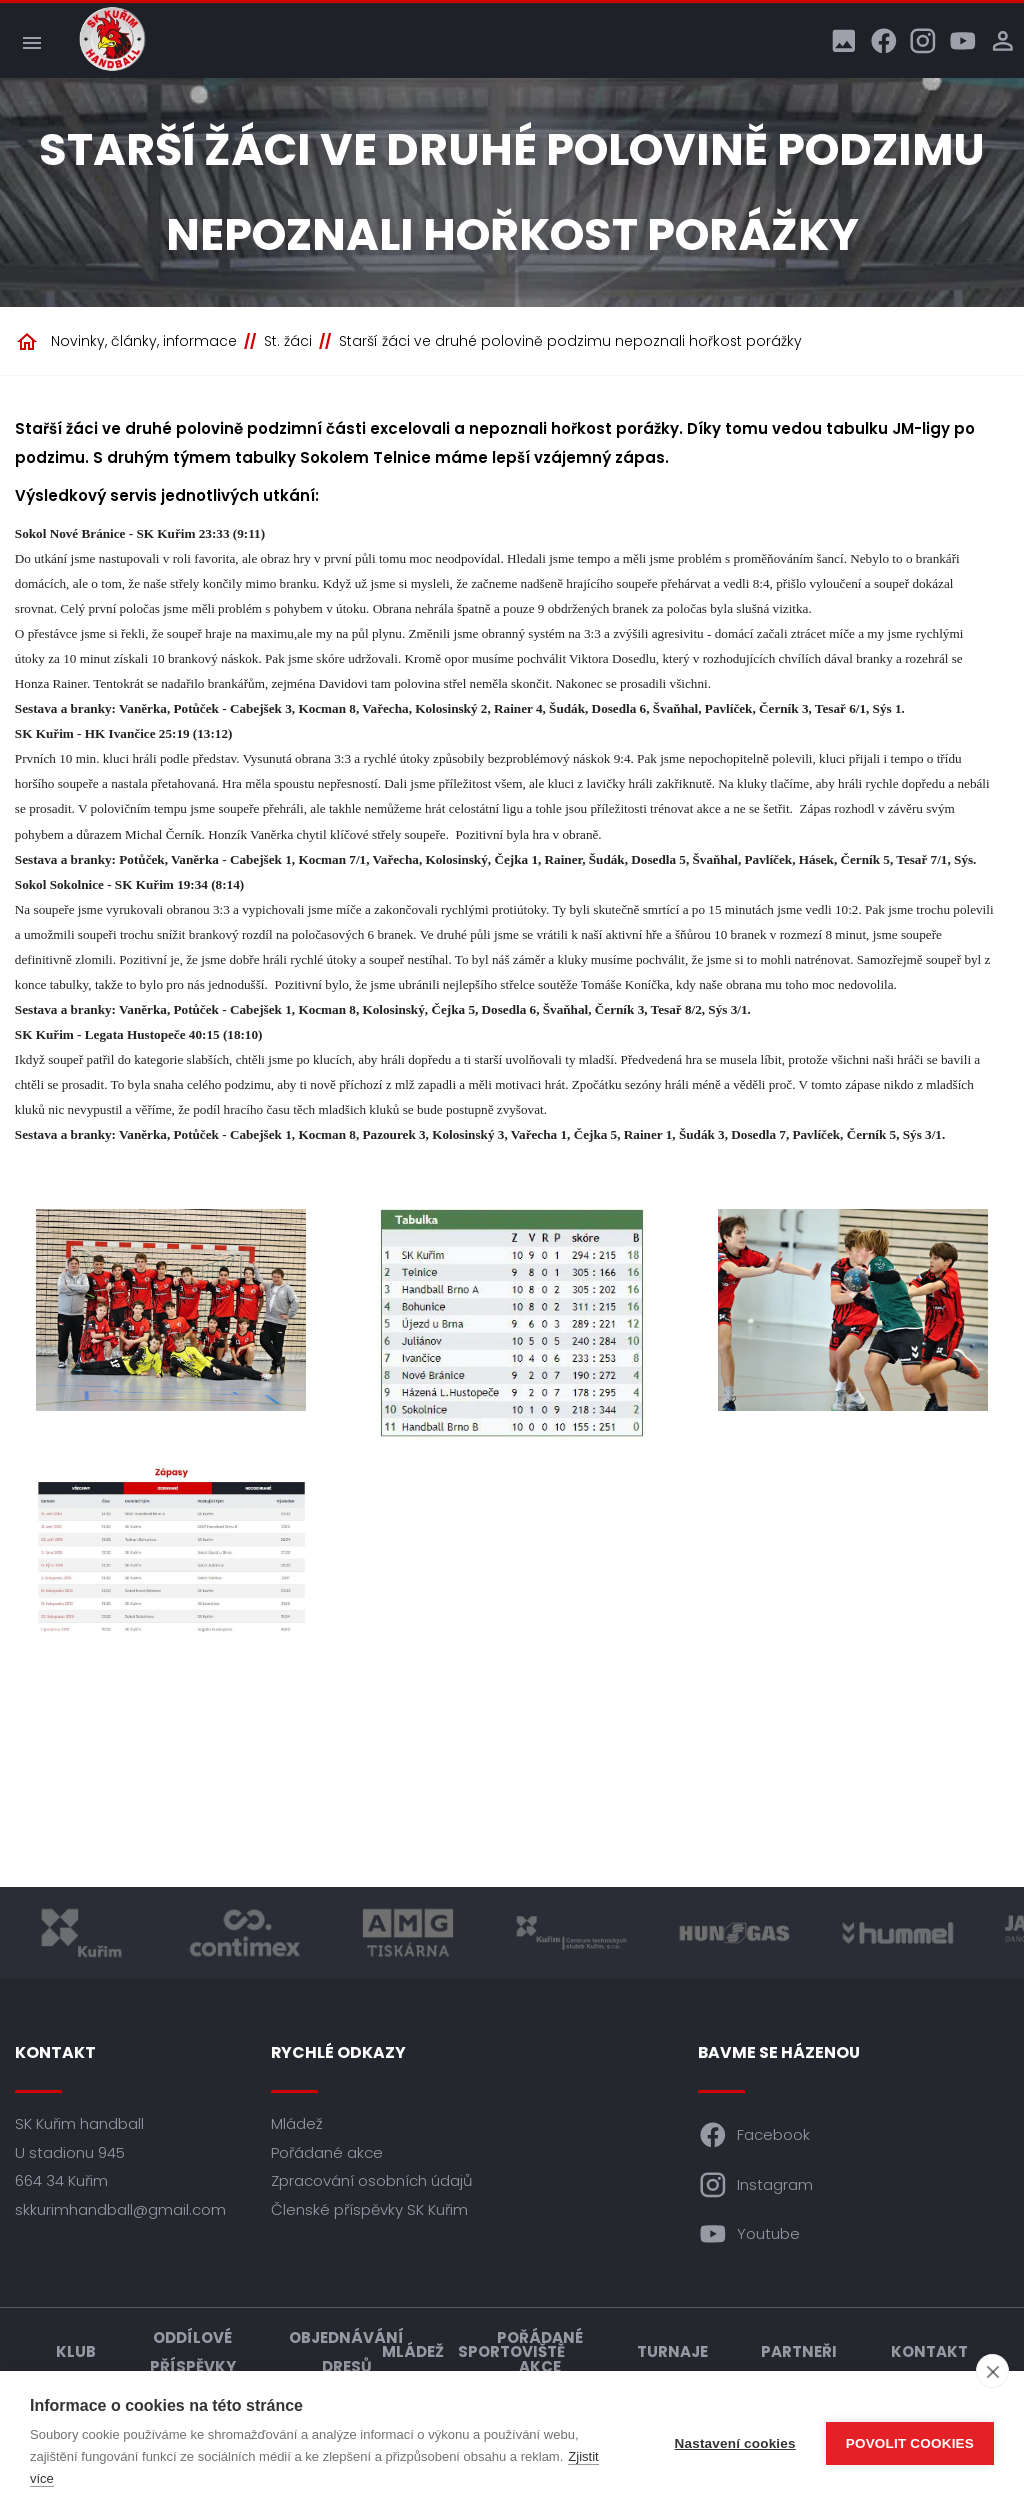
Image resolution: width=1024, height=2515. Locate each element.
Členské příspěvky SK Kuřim (369, 2209)
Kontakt (929, 2352)
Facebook (754, 2136)
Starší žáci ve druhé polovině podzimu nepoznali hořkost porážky (570, 341)
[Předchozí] (61, 1274)
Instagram (756, 2185)
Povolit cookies (910, 2443)
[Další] (962, 1274)
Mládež (297, 2124)
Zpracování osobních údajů (372, 2181)
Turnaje (672, 2352)
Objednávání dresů (346, 2352)
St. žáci (288, 341)
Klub (76, 2352)
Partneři (799, 2352)
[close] (992, 2371)
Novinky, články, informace (144, 341)
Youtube (749, 2235)
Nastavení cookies (735, 2443)
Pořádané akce (327, 2152)
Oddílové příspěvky (193, 2352)
